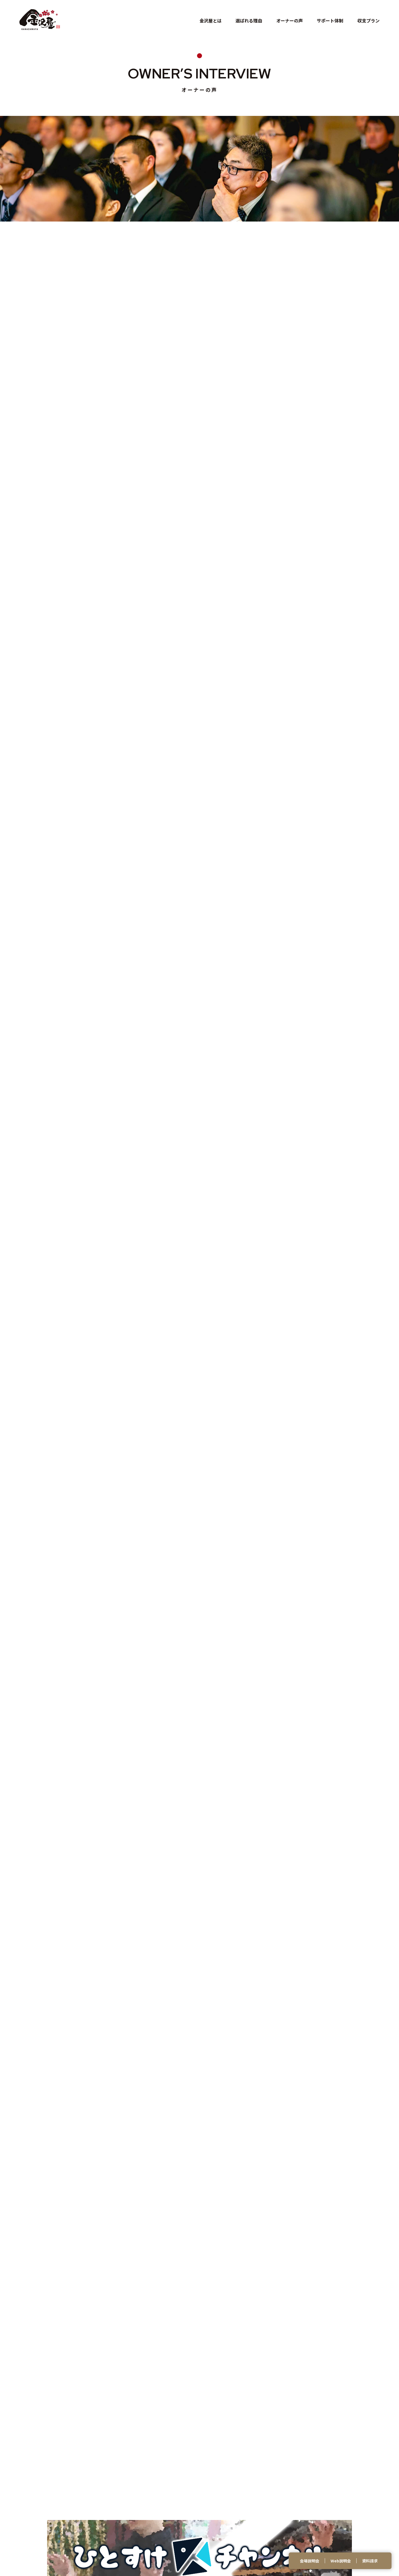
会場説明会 (309, 2561)
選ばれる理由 (249, 20)
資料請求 (370, 2561)
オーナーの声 (289, 20)
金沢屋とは (211, 20)
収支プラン (368, 20)
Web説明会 (341, 2561)
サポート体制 (330, 20)
